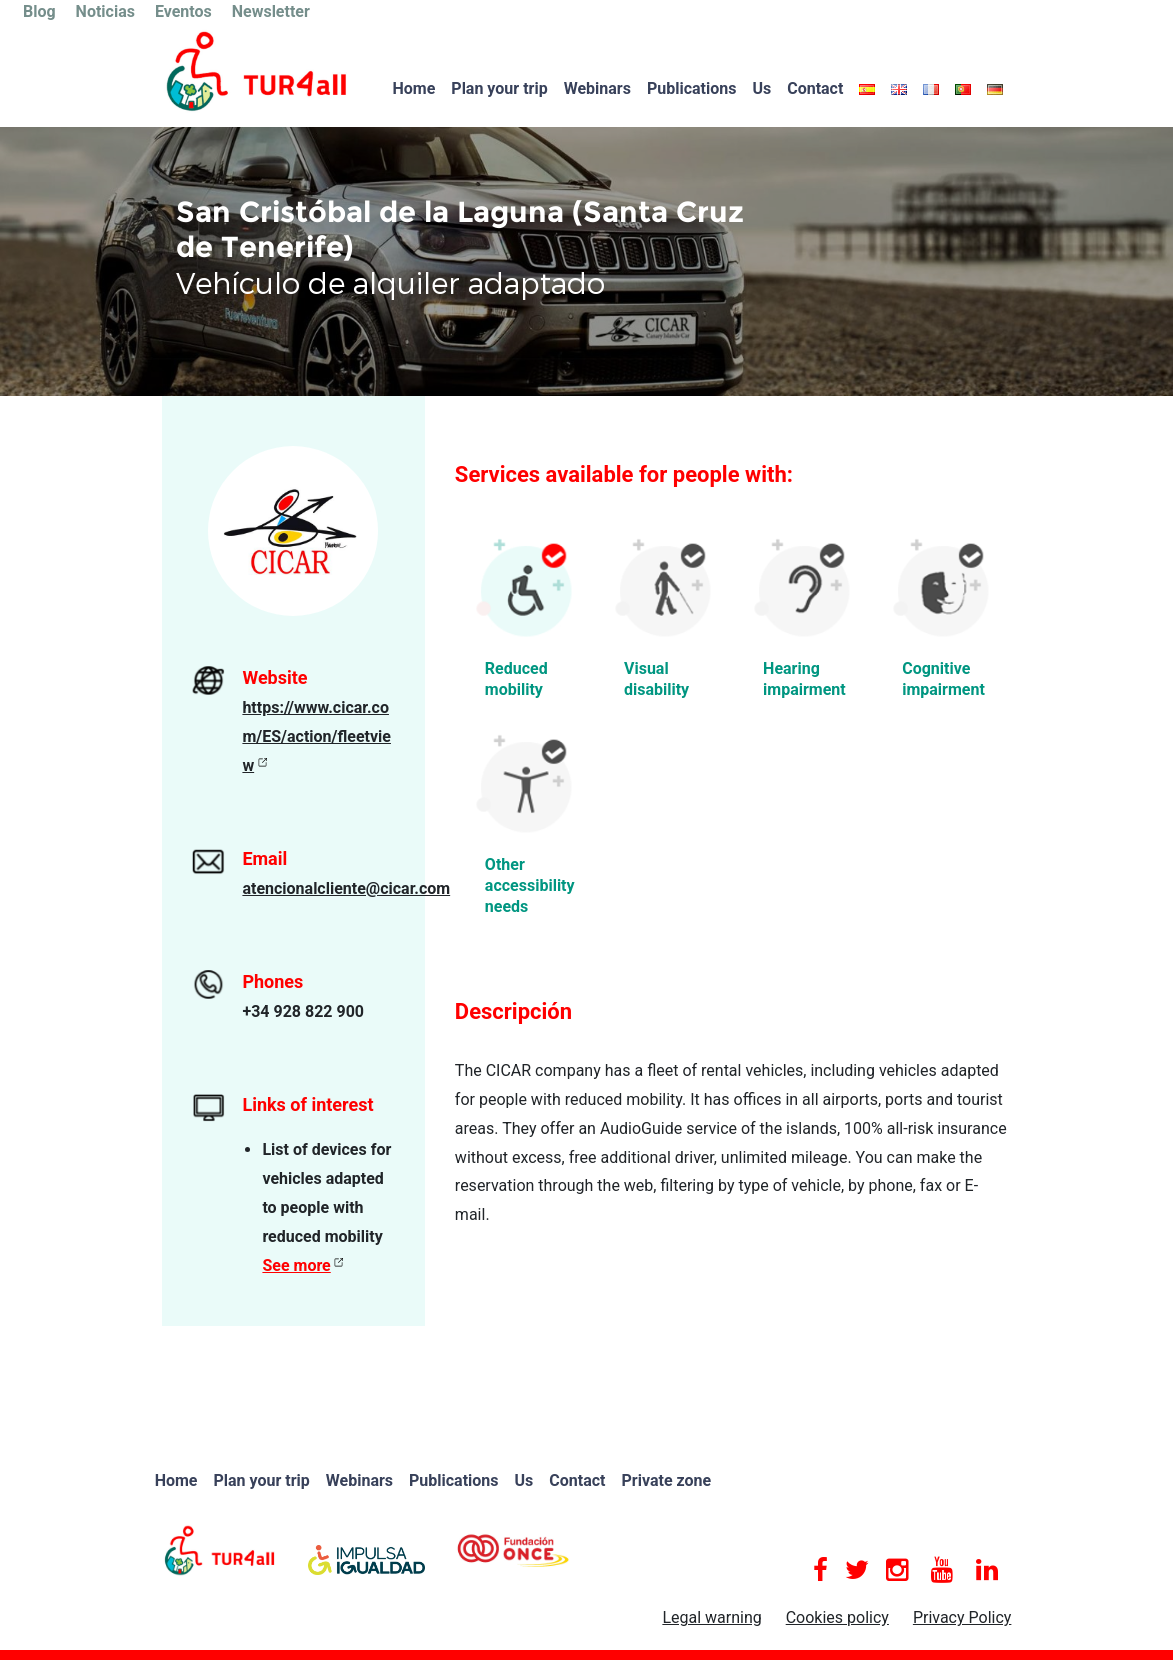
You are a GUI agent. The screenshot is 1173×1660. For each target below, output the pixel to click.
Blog (39, 11)
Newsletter (271, 11)
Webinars (597, 88)
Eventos (183, 11)
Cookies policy (837, 1617)
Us (761, 88)
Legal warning (711, 1617)
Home (413, 88)
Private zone (667, 1480)
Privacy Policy (962, 1617)
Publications (692, 88)
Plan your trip (499, 88)
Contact (815, 88)
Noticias (105, 11)
